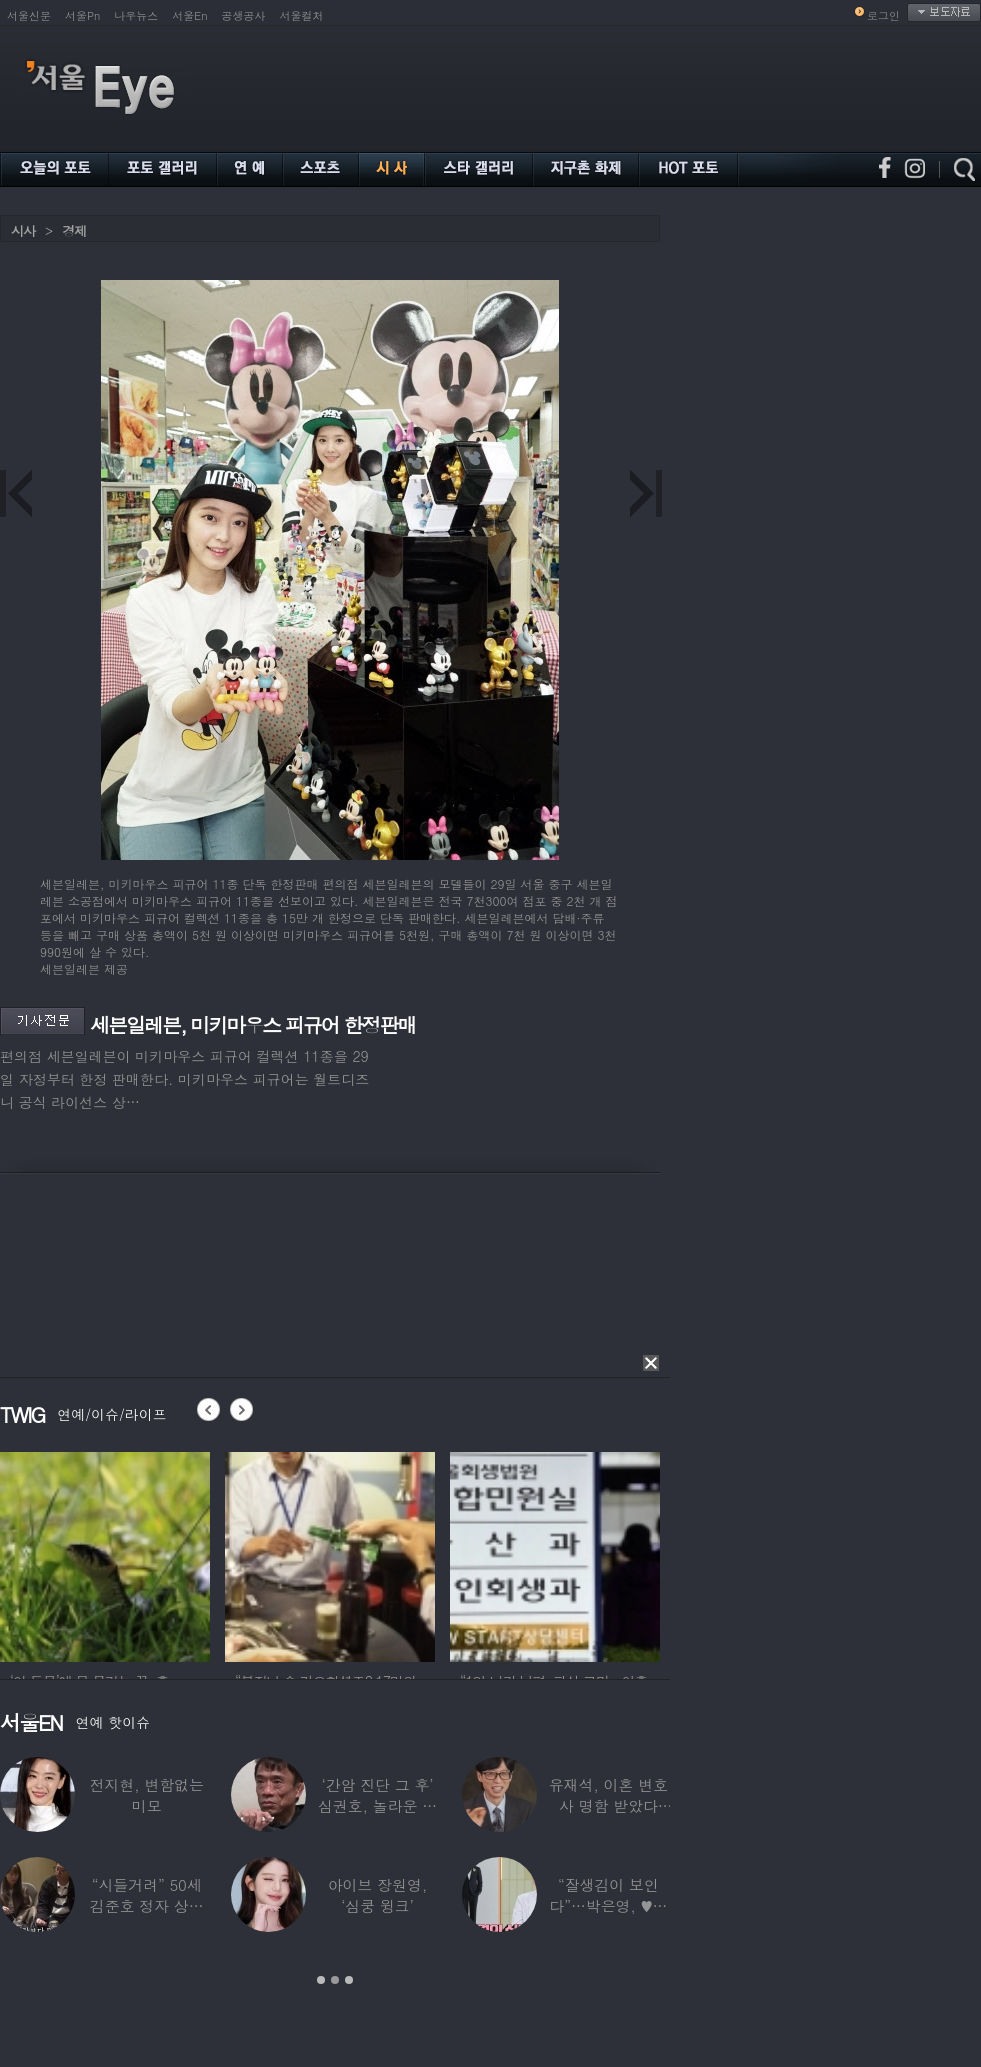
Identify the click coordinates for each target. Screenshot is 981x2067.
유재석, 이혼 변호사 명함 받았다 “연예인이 (608, 1805)
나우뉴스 (136, 15)
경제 (74, 230)
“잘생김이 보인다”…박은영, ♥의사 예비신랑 (608, 1905)
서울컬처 (302, 15)
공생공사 (244, 15)
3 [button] (349, 1980)
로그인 (883, 15)
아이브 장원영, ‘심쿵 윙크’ (377, 1895)
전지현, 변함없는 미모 (147, 1795)
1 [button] (321, 1980)
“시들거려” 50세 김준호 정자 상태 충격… (147, 1905)
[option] (105, 1554)
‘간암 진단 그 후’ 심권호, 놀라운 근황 (377, 1805)
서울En (189, 15)
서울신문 (29, 15)
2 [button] (335, 1980)
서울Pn (82, 15)
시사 (23, 230)
